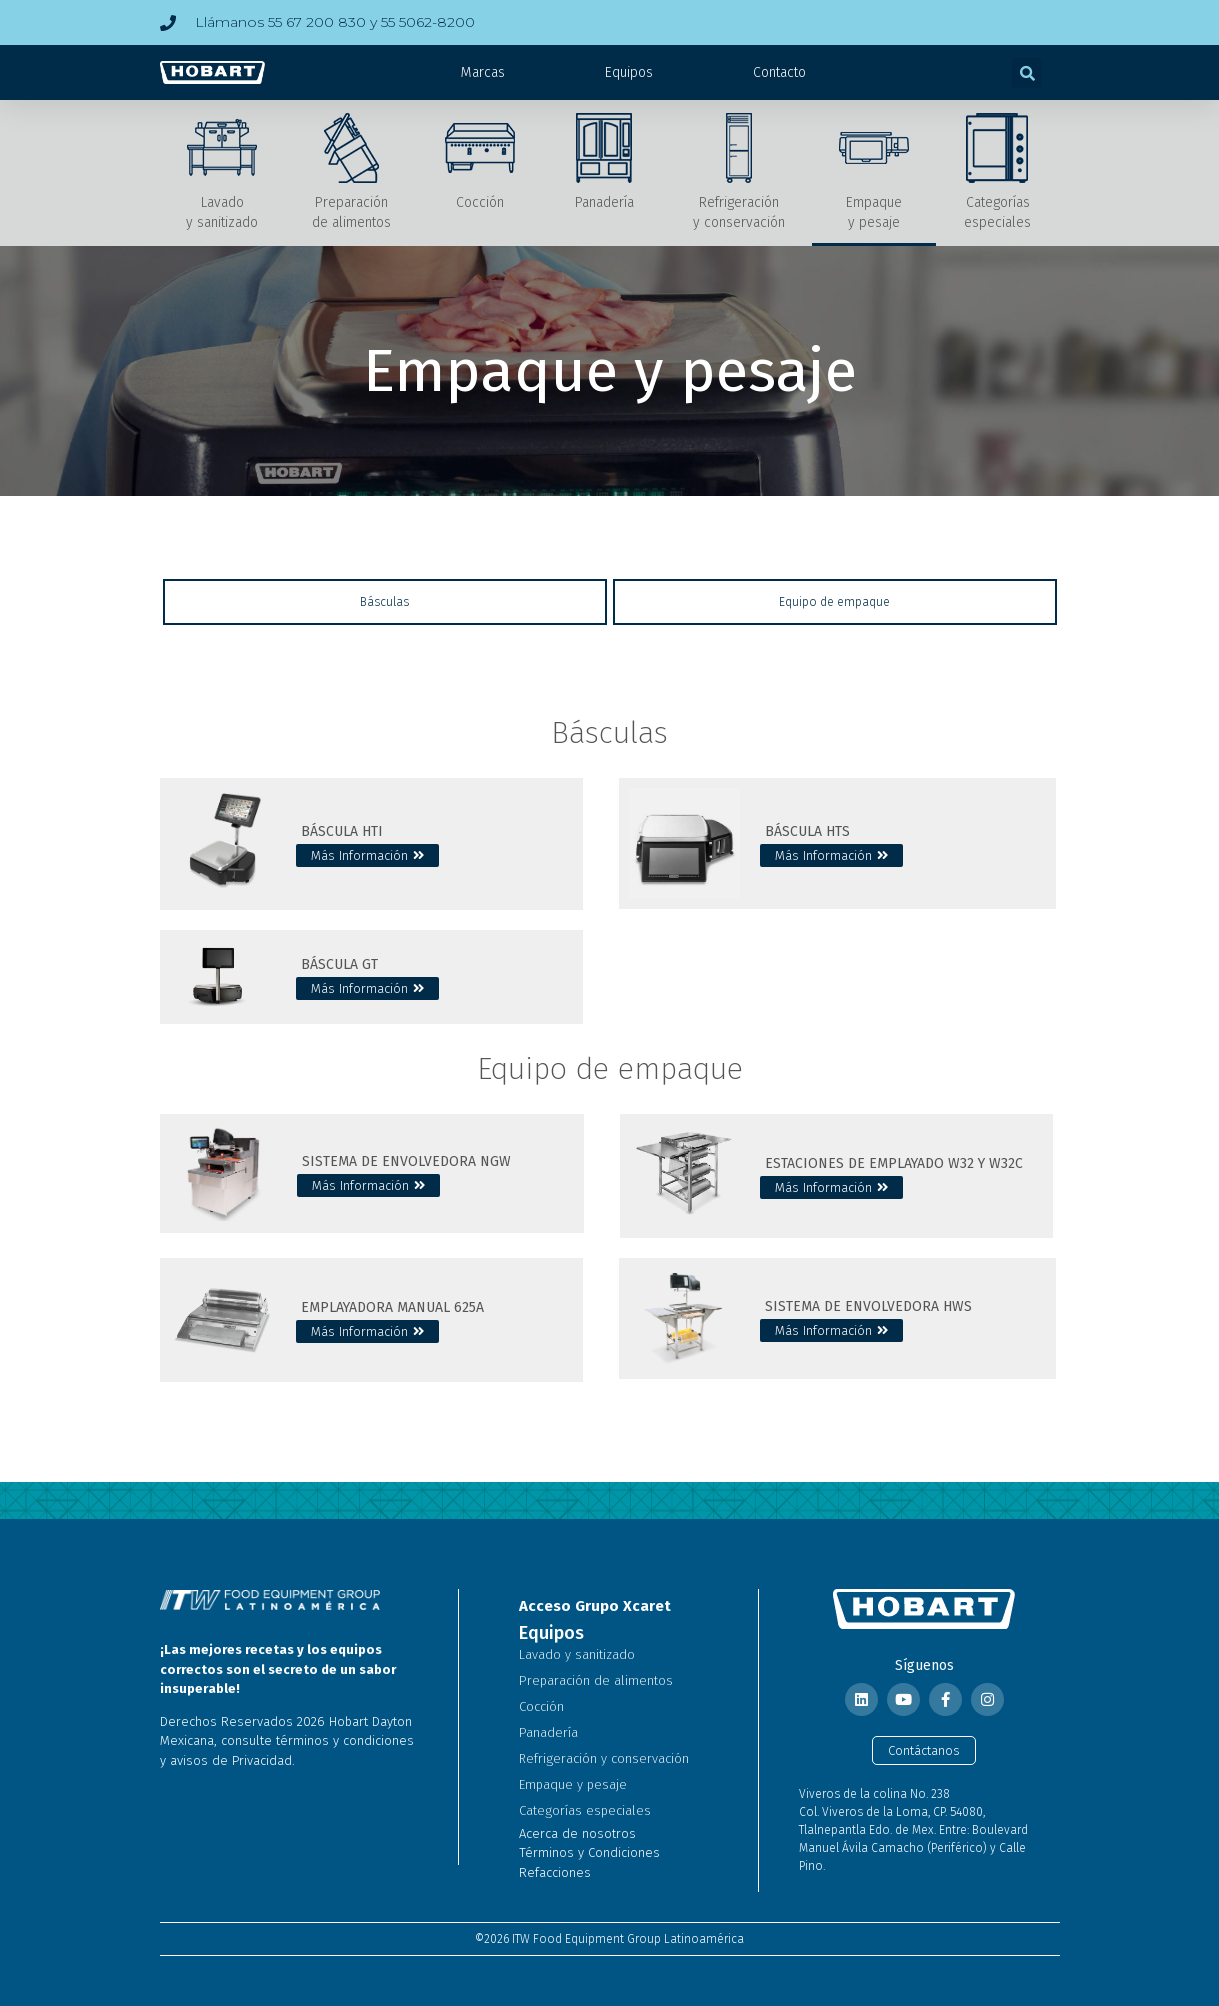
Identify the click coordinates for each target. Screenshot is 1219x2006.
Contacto (779, 72)
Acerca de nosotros (577, 1833)
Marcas (483, 72)
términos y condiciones (345, 1740)
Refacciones (555, 1872)
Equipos (629, 72)
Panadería (548, 1732)
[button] (1027, 73)
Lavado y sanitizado (577, 1654)
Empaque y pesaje (573, 1784)
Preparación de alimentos (596, 1680)
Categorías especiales (585, 1810)
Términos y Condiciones (589, 1852)
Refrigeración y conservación (604, 1758)
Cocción (541, 1706)
